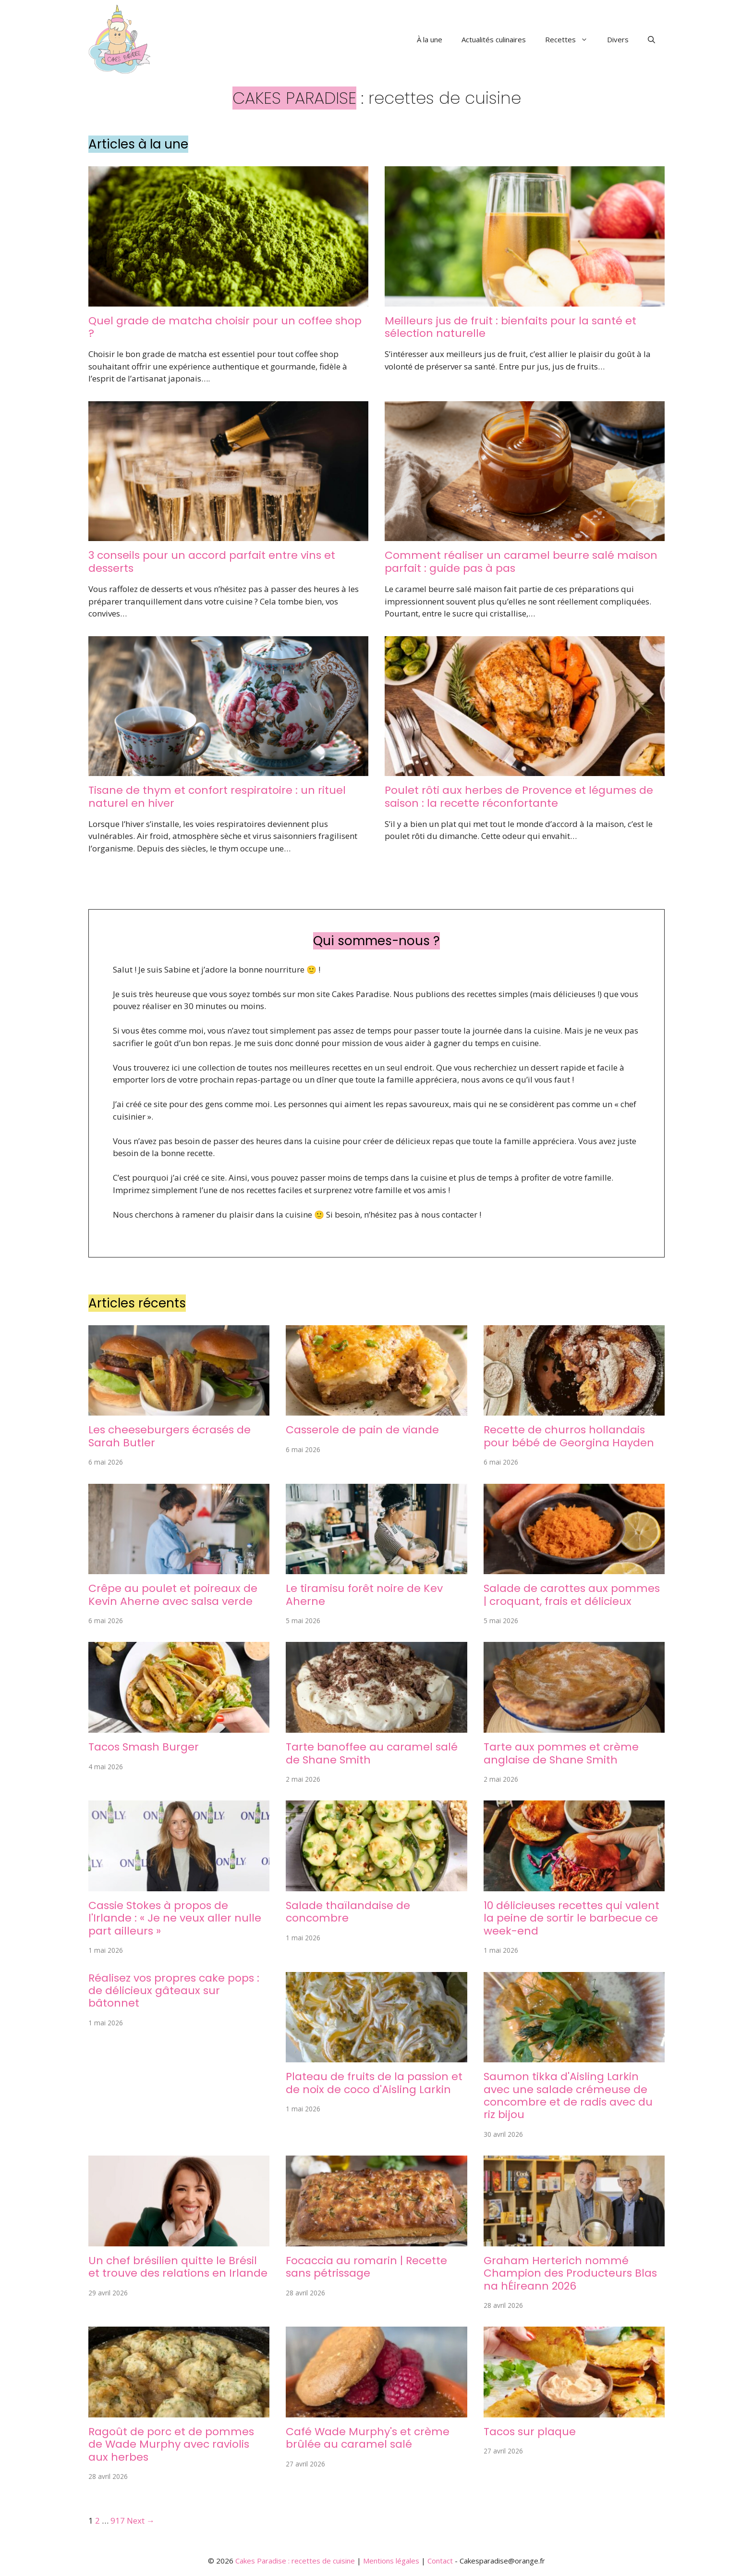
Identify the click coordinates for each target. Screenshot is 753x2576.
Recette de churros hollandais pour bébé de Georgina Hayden (569, 1436)
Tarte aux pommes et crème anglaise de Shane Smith (561, 1753)
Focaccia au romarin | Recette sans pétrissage (366, 2266)
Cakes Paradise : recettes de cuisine (295, 2560)
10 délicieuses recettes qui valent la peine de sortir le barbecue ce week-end (571, 1918)
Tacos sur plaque (530, 2431)
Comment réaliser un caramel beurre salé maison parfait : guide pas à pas (521, 561)
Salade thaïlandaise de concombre (348, 1911)
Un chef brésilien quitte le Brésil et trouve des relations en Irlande (177, 2266)
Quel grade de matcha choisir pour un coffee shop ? (225, 327)
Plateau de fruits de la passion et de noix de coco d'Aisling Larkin (374, 2082)
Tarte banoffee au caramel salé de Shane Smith (372, 1753)
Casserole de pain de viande (362, 1429)
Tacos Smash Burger (143, 1746)
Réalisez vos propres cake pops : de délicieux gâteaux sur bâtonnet (173, 1991)
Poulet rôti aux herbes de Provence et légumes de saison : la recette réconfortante (519, 796)
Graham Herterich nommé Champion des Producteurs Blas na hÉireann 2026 (570, 2273)
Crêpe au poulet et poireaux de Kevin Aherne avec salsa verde (172, 1594)
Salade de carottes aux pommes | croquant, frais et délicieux (572, 1594)
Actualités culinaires (494, 39)
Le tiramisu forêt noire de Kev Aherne (364, 1594)
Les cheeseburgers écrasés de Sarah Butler (169, 1436)
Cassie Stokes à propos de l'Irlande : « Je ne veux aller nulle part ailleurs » (174, 1918)
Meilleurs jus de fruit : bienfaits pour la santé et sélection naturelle (510, 327)
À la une (429, 39)
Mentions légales (391, 2560)
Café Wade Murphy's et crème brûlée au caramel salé (367, 2438)
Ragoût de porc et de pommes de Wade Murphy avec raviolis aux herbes (171, 2444)
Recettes (571, 39)
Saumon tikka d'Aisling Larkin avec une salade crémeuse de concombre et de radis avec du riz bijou (568, 2095)
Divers (618, 39)
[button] (651, 39)
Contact (440, 2560)
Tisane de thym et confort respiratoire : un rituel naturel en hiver (217, 796)
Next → (141, 2520)
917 (117, 2520)
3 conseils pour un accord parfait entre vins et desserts (211, 561)
